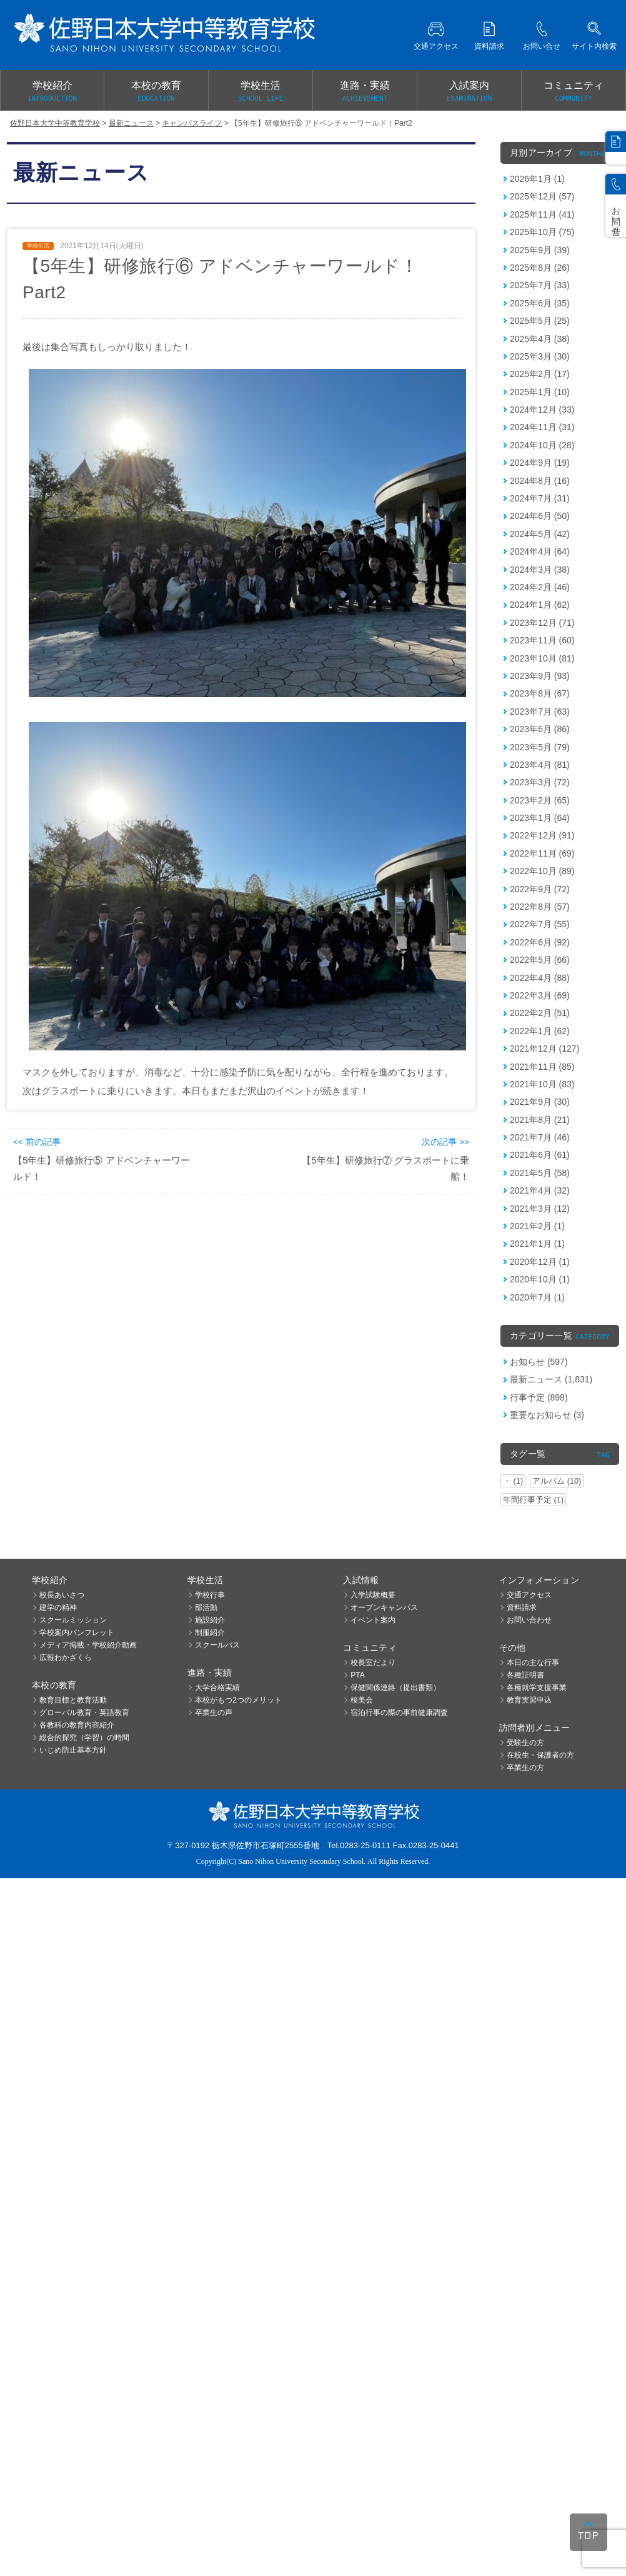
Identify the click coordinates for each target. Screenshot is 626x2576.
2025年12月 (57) (542, 196)
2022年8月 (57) (540, 907)
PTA (357, 1675)
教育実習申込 (529, 1700)
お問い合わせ (529, 1620)
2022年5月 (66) (540, 960)
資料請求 (522, 1607)
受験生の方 (525, 1742)
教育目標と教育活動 (73, 1700)
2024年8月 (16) (540, 481)
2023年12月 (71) (542, 623)
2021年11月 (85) (542, 1067)
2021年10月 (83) (542, 1084)
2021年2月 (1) (537, 1226)
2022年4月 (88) (540, 978)
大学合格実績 (217, 1687)
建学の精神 (58, 1607)
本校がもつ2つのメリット (238, 1700)
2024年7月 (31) (540, 498)
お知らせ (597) (539, 1362)
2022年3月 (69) (540, 995)
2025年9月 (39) (540, 250)
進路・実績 (365, 92)
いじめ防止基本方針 (73, 1750)
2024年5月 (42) (540, 534)
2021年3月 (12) (540, 1209)
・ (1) (513, 1481)
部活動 (206, 1607)
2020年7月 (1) (537, 1297)
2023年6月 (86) (540, 729)
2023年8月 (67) (540, 693)
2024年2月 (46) (540, 587)
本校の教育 (156, 92)
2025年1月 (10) (540, 392)
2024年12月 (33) (542, 410)
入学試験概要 (372, 1595)
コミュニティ (573, 92)
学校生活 (260, 92)
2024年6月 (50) (540, 516)
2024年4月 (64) (540, 551)
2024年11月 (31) (542, 427)
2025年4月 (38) (540, 339)
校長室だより (372, 1662)
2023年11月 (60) (542, 640)
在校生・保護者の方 (540, 1755)
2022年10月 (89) (542, 871)
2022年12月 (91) (542, 835)
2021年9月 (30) (540, 1102)
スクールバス (217, 1645)
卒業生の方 (525, 1767)
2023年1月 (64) (540, 818)
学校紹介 (52, 92)
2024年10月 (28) (542, 445)
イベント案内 (372, 1620)
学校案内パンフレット (76, 1632)
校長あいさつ (61, 1595)
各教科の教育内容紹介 (76, 1725)
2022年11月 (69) (542, 853)
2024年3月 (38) (540, 570)
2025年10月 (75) (542, 232)
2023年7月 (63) (540, 712)
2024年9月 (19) (540, 463)
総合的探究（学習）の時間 (84, 1737)
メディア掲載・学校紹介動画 (88, 1645)
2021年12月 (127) (544, 1049)
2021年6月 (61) (540, 1155)
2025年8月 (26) (540, 268)
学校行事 (210, 1595)
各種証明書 (525, 1675)
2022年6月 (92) (540, 942)
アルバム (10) (556, 1481)
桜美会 (361, 1700)
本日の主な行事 (533, 1662)
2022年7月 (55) (540, 924)
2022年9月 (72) (540, 889)
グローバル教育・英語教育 (84, 1712)
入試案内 (469, 92)
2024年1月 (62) (540, 605)
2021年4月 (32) (540, 1190)
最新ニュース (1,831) (551, 1379)
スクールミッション (73, 1620)
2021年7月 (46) (540, 1137)
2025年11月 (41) (542, 214)
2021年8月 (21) (540, 1120)
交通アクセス (529, 1595)
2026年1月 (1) (537, 179)
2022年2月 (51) (540, 1013)
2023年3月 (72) (540, 782)
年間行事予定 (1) (533, 1499)
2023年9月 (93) (540, 676)
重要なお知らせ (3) (547, 1415)
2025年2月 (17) (540, 374)
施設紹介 (210, 1620)
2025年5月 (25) (540, 321)
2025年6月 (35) (540, 303)
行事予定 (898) (539, 1397)
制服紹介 (210, 1632)
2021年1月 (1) (537, 1244)
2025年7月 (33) (540, 285)
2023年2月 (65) (540, 800)
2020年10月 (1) (540, 1279)
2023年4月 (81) (540, 765)
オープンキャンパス (384, 1607)
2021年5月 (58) (540, 1173)
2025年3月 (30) (540, 356)
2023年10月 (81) (542, 658)
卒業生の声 (213, 1712)
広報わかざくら (65, 1657)
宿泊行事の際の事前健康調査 (399, 1712)
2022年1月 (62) (540, 1031)
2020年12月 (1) (540, 1262)
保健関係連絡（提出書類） (395, 1687)
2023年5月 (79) (540, 747)
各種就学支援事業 (537, 1687)
